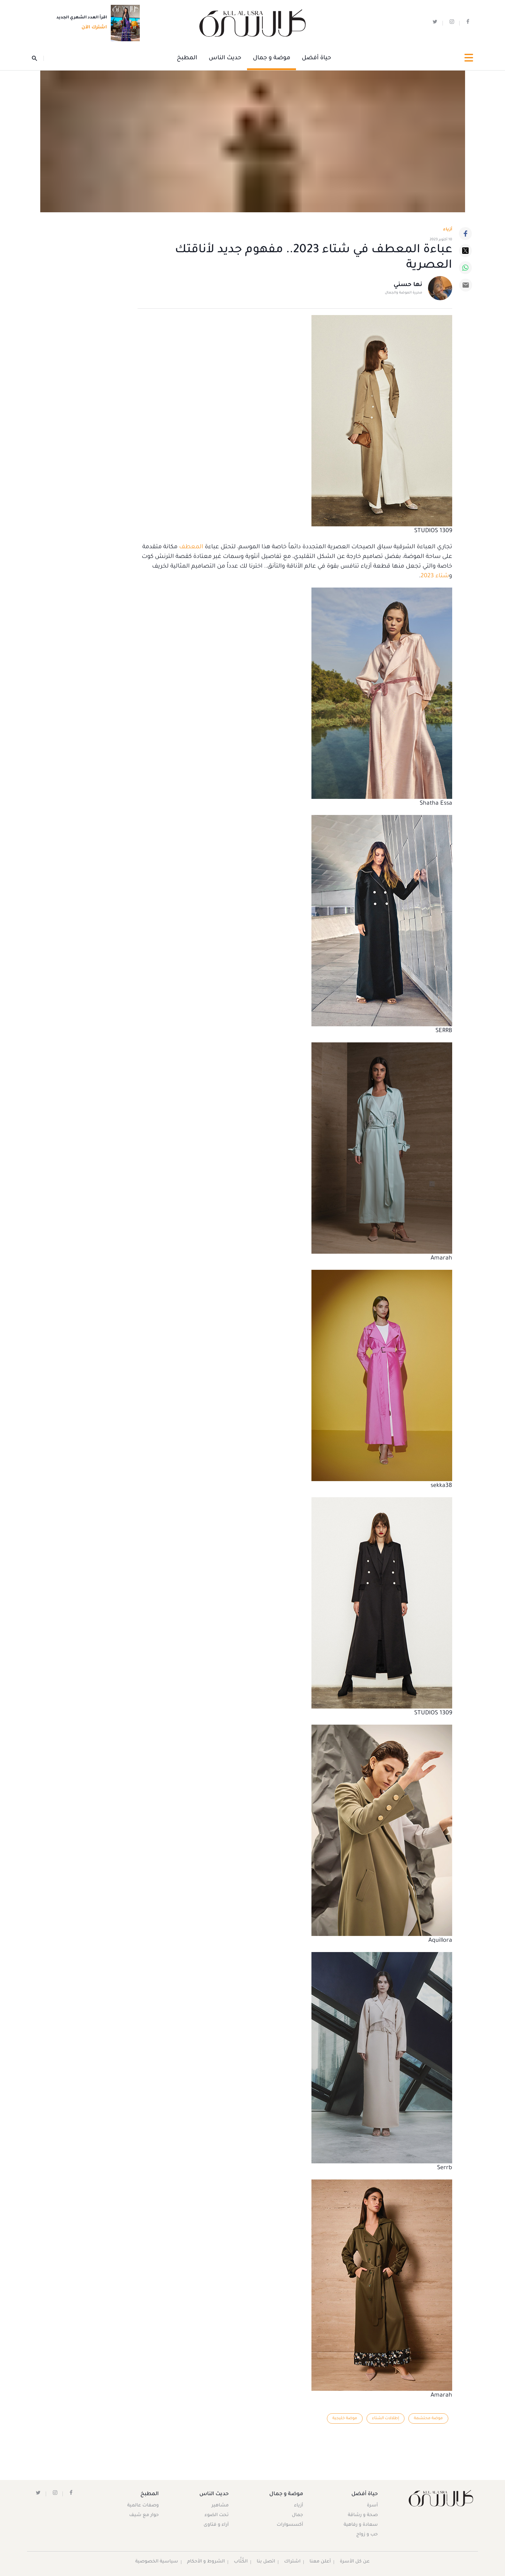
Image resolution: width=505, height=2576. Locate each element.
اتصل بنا (266, 2562)
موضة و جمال (271, 58)
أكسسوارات (289, 2525)
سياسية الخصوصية (156, 2562)
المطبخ (187, 58)
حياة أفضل (316, 58)
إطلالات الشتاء (385, 2418)
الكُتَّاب (241, 2562)
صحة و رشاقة (362, 2515)
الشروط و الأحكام (206, 2562)
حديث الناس (225, 58)
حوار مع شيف (144, 2515)
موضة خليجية (343, 2418)
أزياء (298, 2506)
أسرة (372, 2506)
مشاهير (220, 2506)
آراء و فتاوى (216, 2525)
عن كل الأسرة (355, 2562)
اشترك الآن (92, 28)
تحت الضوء (217, 2515)
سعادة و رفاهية (360, 2525)
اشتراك (292, 2562)
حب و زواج (366, 2535)
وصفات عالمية (143, 2506)
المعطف (190, 547)
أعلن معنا (320, 2562)
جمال (297, 2515)
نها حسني (408, 285)
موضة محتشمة (428, 2418)
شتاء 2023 (435, 576)
